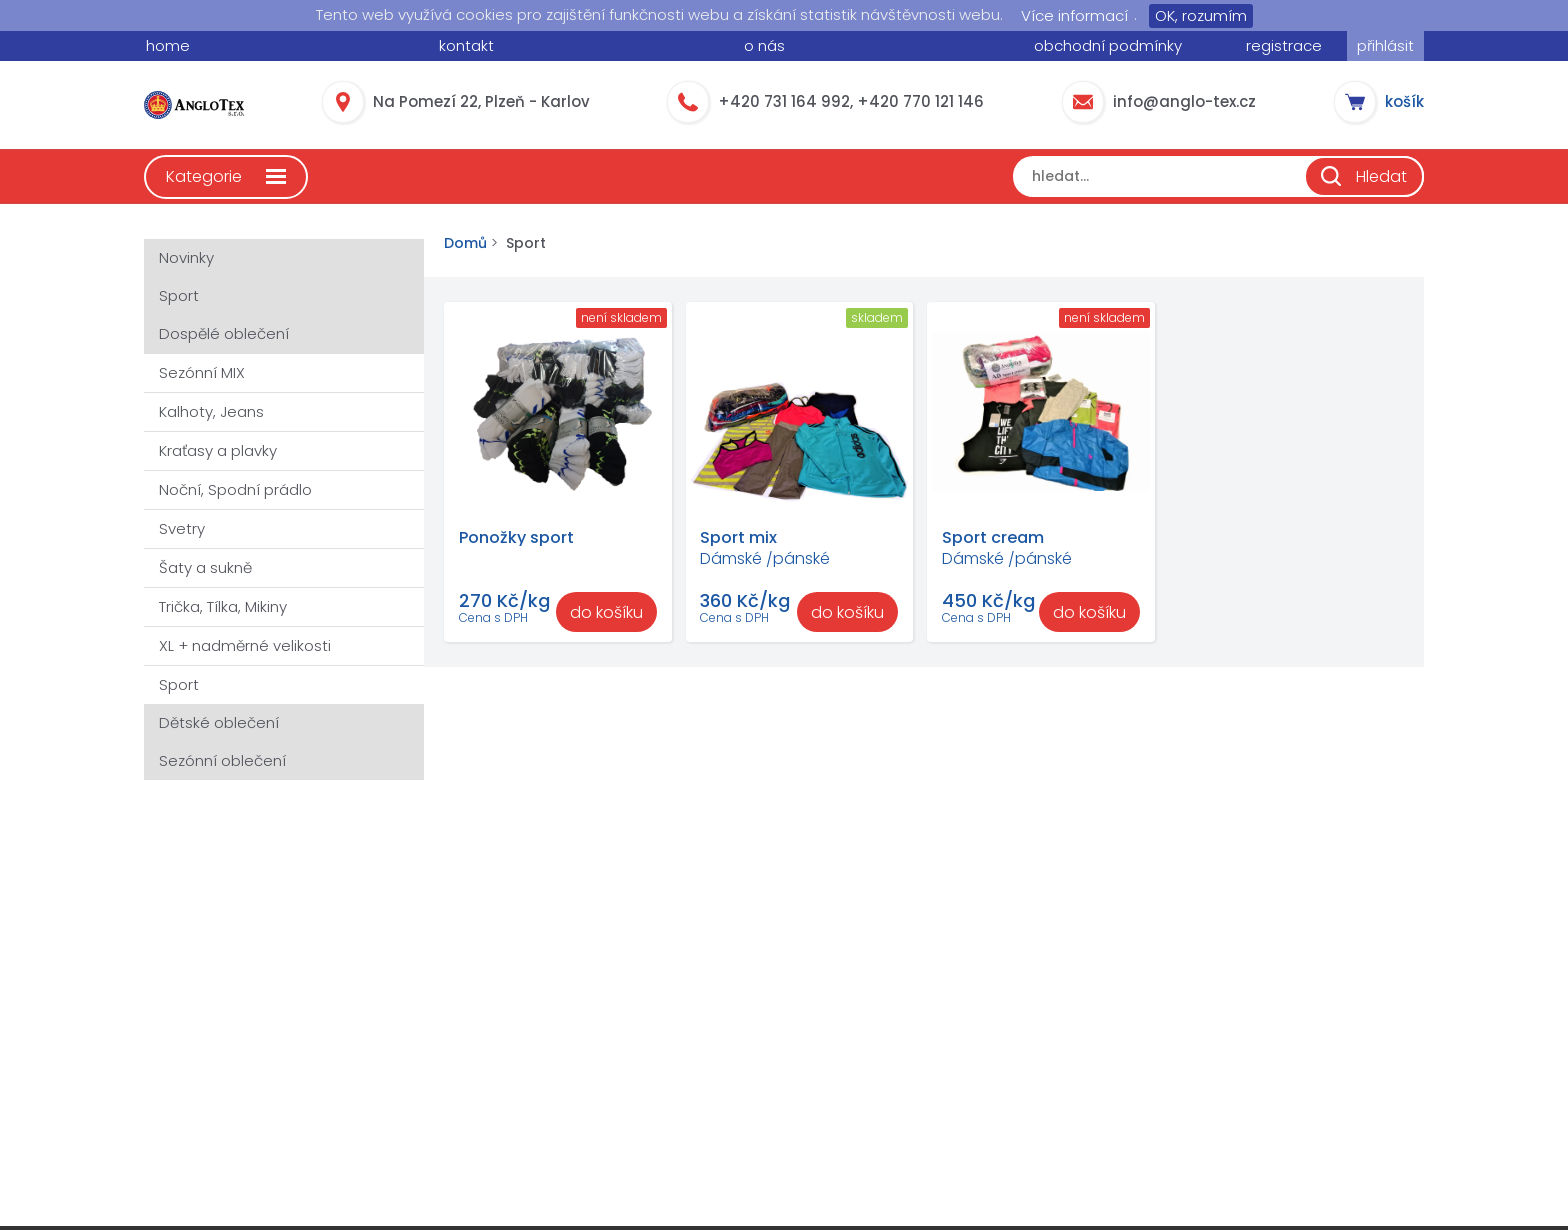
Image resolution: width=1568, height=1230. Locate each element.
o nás (764, 45)
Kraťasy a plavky (218, 450)
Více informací (1074, 15)
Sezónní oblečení (222, 760)
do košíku (606, 612)
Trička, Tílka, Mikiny (223, 606)
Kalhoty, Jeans (211, 411)
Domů (465, 243)
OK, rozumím (1201, 15)
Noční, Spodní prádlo (235, 489)
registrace (1284, 45)
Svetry (182, 528)
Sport (179, 295)
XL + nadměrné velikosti (245, 645)
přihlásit (1385, 45)
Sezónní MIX (202, 372)
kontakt (466, 45)
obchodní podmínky (1108, 45)
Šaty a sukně (205, 567)
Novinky (186, 257)
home (168, 45)
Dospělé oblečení (224, 333)
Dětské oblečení (219, 722)
